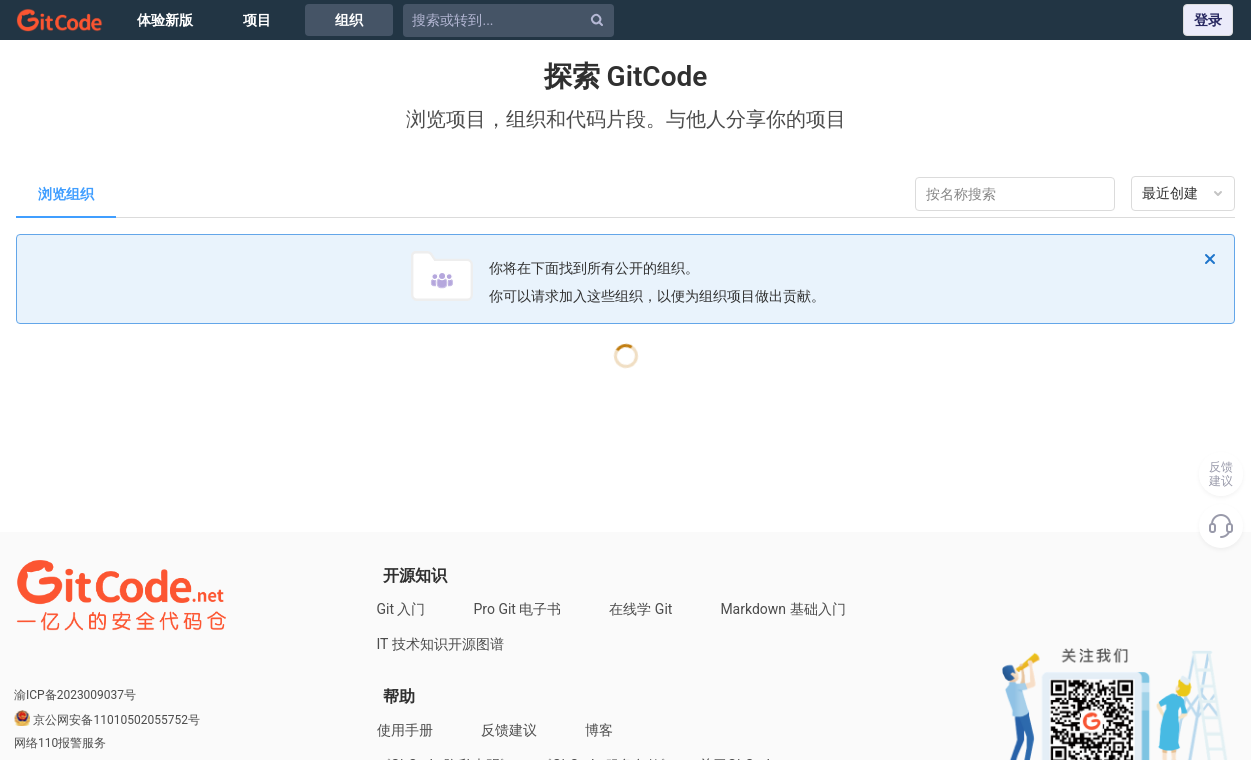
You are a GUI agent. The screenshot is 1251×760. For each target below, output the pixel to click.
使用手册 (405, 730)
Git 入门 (401, 609)
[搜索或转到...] (511, 20)
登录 (1208, 20)
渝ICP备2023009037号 (75, 695)
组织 (349, 20)
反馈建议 (509, 730)
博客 (599, 730)
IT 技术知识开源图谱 (440, 644)
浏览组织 (66, 194)
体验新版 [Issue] (165, 20)
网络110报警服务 (60, 743)
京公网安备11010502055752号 (116, 720)
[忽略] (1210, 259)
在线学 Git (640, 609)
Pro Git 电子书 (518, 609)
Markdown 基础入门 (782, 609)
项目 (257, 20)
